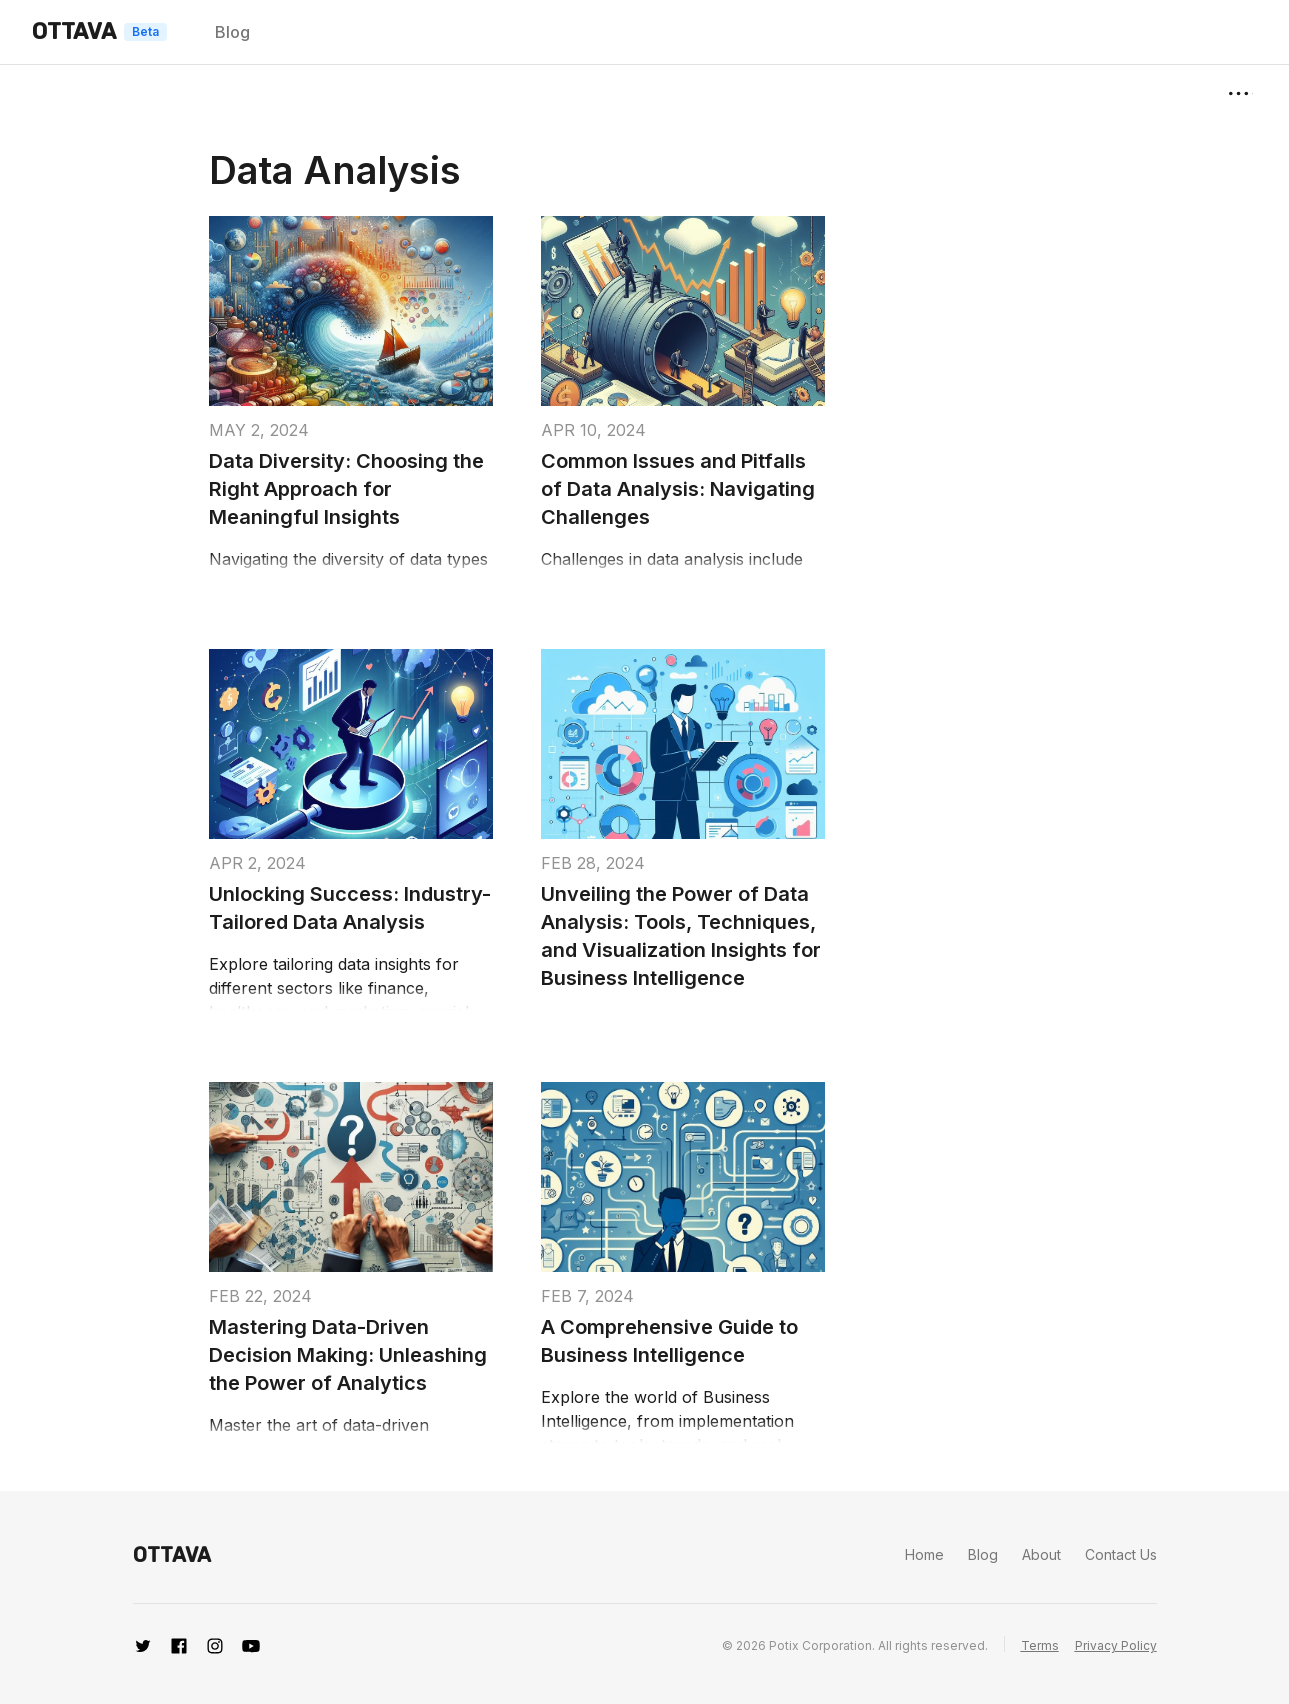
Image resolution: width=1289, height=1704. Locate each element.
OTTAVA (74, 31)
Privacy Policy (1116, 1645)
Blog (232, 32)
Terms (1040, 1645)
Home (924, 1554)
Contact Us (1121, 1554)
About (1041, 1554)
